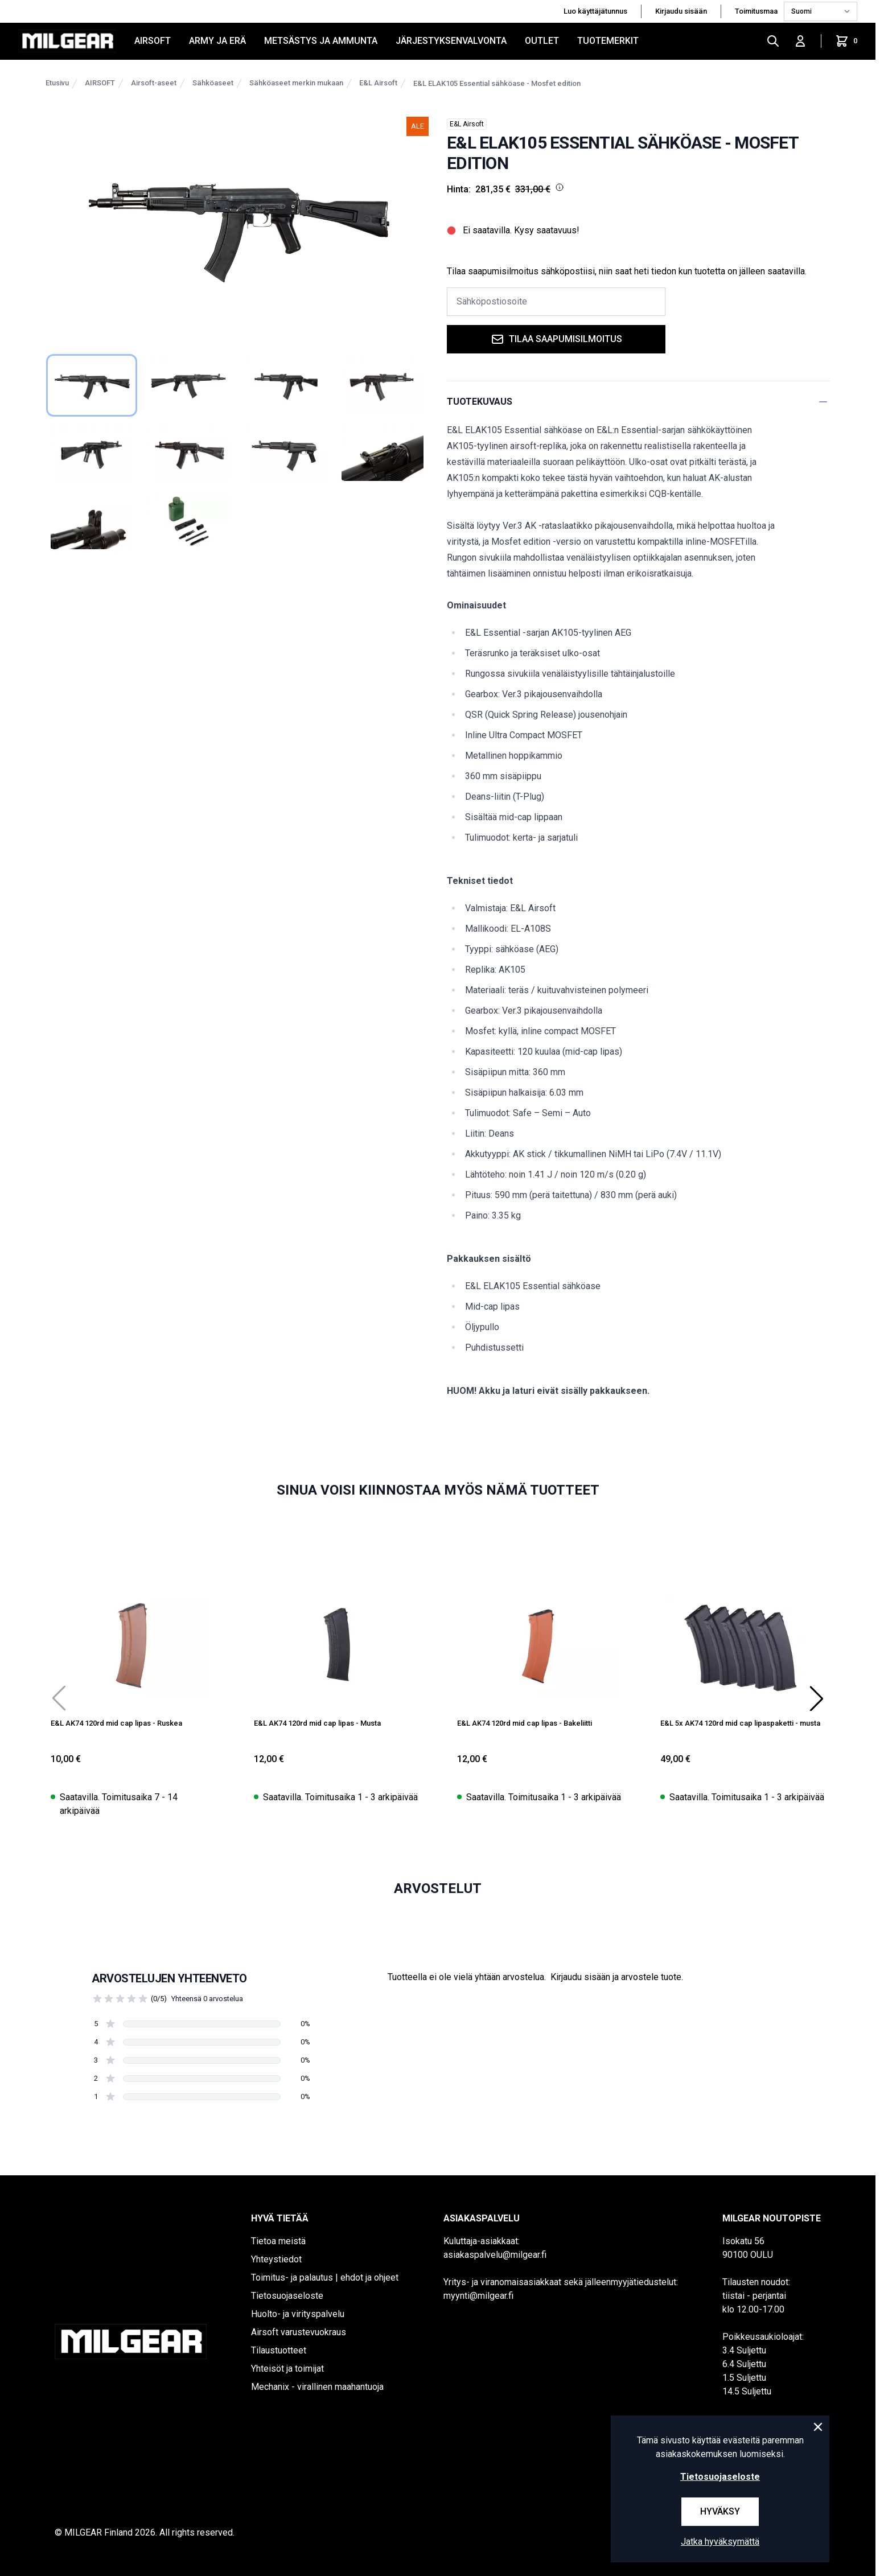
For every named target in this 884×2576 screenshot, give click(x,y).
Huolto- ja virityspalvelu (297, 2313)
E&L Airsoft (378, 83)
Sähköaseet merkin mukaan (296, 83)
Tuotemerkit (608, 40)
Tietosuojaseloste (287, 2295)
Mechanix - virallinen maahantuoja (317, 2386)
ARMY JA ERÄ (217, 40)
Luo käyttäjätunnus (595, 11)
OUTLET (542, 40)
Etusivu (57, 83)
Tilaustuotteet (278, 2350)
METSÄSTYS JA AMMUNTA (320, 40)
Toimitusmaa (757, 11)
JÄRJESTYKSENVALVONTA (451, 40)
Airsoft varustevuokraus (298, 2332)
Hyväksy (720, 2511)
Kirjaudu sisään (681, 11)
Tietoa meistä (278, 2241)
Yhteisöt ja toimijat (287, 2368)
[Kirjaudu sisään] (800, 41)
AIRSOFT (152, 40)
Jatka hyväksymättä (720, 2541)
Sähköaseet (212, 83)
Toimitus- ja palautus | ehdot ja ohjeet (324, 2277)
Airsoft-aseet (153, 83)
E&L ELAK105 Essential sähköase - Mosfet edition (497, 83)
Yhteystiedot (276, 2259)
